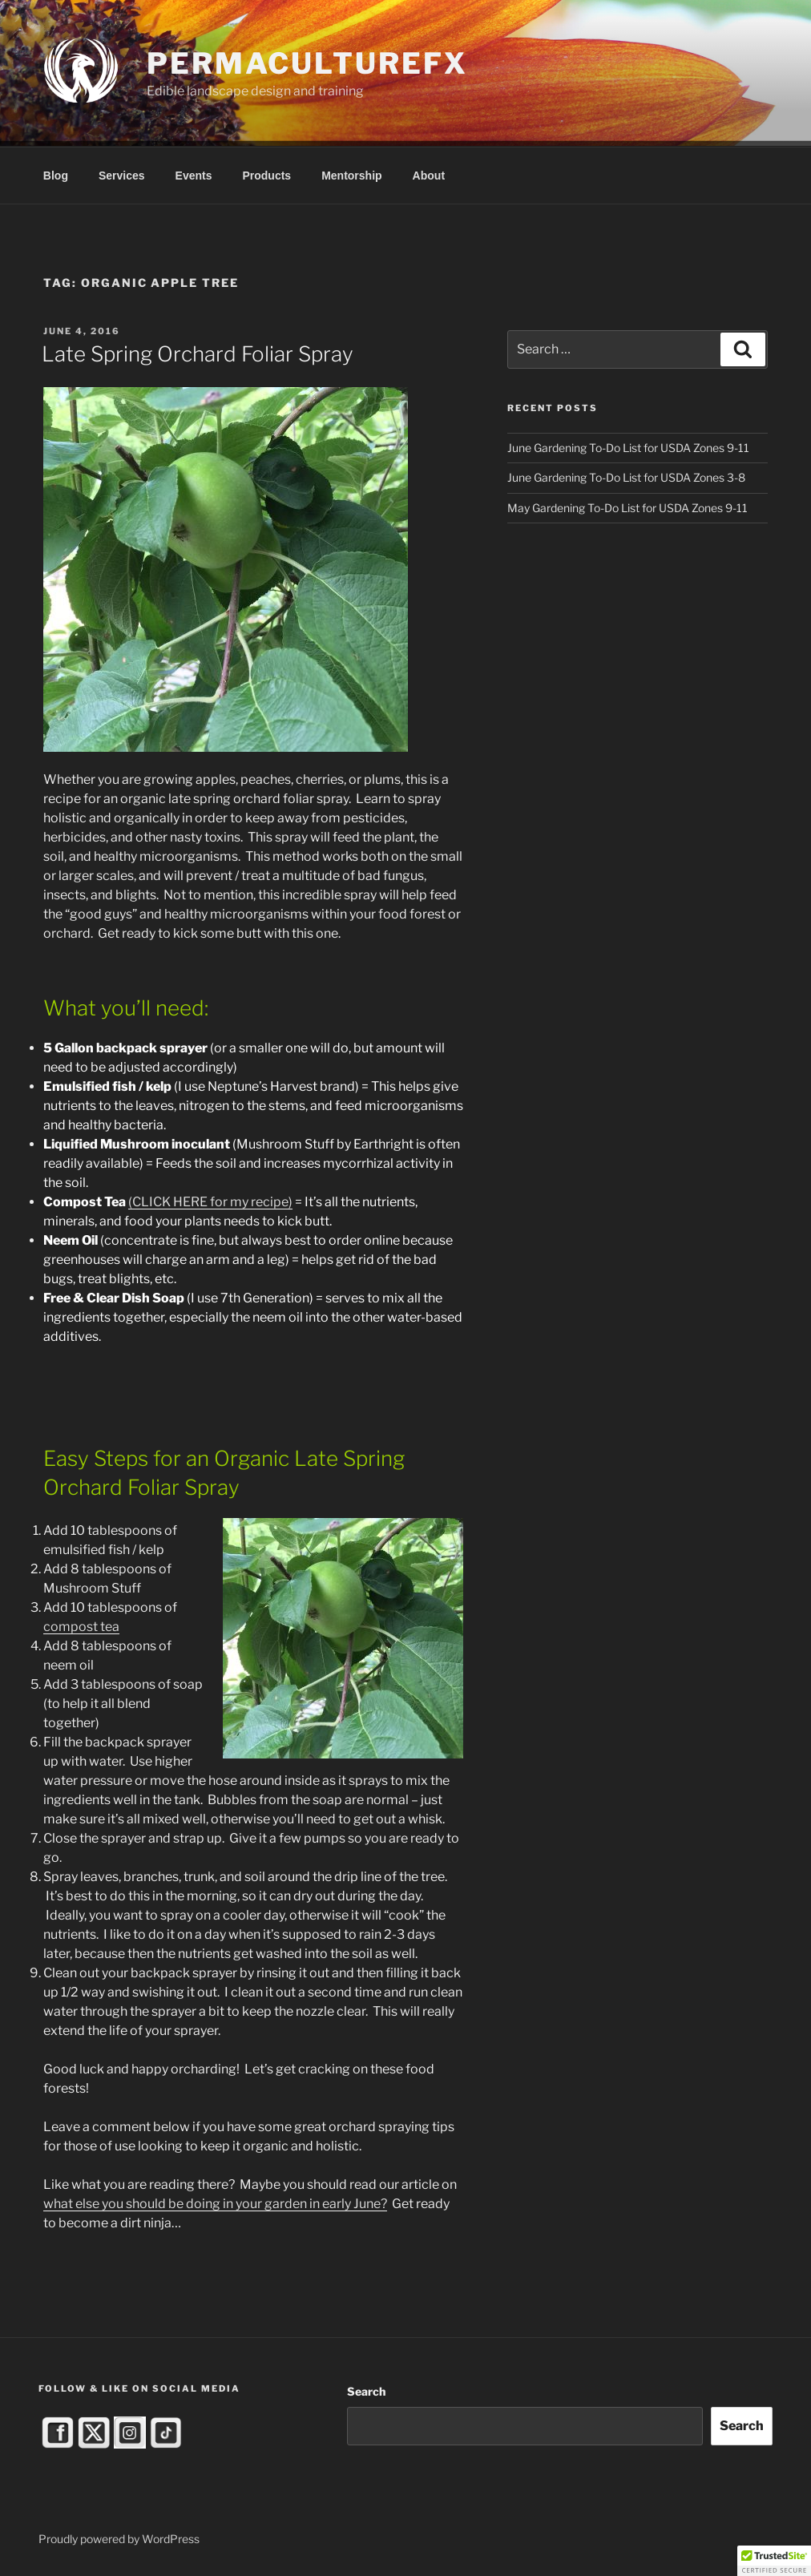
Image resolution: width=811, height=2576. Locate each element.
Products (266, 175)
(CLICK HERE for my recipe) (210, 1201)
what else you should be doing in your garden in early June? (215, 2203)
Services (122, 175)
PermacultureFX (307, 63)
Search (366, 2391)
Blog (55, 175)
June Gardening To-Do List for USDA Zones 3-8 (626, 477)
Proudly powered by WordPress (119, 2539)
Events (194, 175)
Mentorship (351, 175)
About (429, 175)
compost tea (81, 1626)
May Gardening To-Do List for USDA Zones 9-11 (627, 508)
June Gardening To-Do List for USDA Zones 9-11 (628, 447)
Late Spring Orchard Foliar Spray (197, 353)
